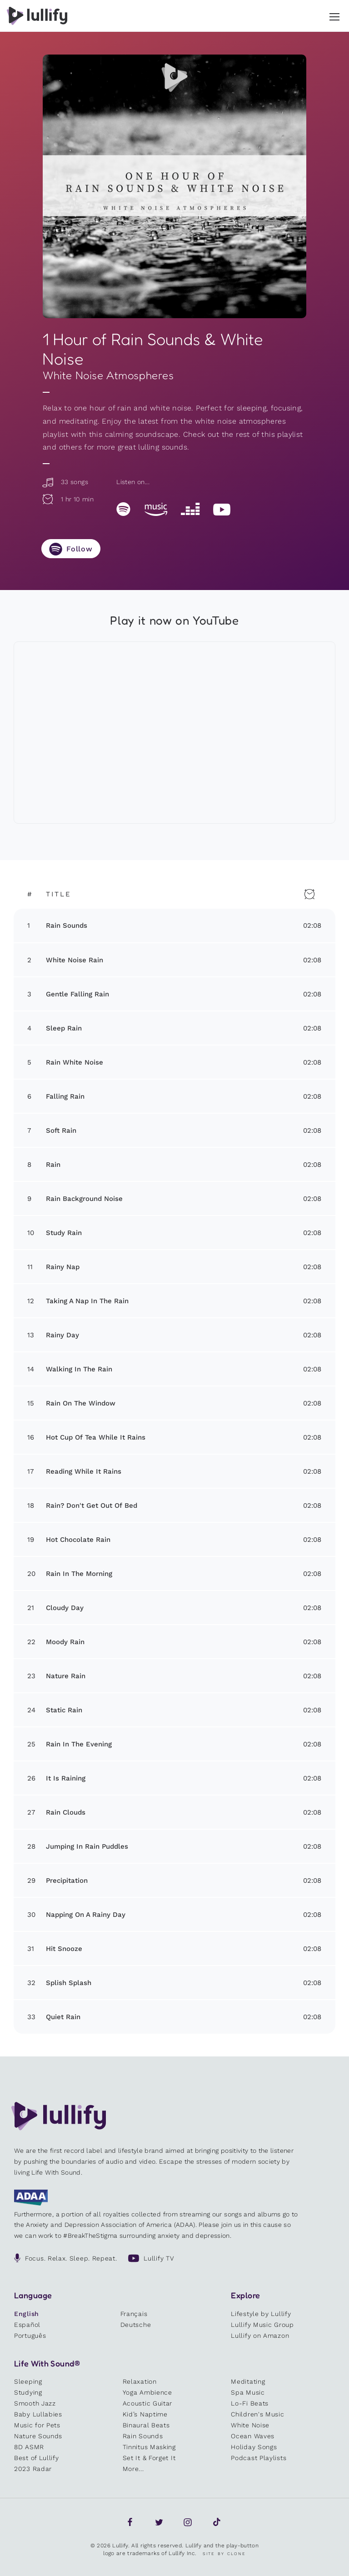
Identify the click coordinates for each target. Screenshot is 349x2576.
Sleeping (28, 2381)
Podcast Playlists (258, 2457)
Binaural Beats (146, 2425)
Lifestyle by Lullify (261, 2313)
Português (30, 2335)
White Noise (250, 2425)
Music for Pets (37, 2425)
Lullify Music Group (262, 2324)
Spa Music (247, 2392)
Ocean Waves (252, 2436)
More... (133, 2468)
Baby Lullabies (38, 2414)
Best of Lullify (36, 2457)
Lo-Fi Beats (250, 2403)
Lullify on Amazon (260, 2335)
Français (134, 2313)
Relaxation (140, 2381)
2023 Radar (33, 2468)
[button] (334, 15)
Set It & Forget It (149, 2457)
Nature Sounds (38, 2436)
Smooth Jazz (35, 2403)
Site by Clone (224, 2553)
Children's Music (257, 2414)
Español (27, 2324)
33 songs (64, 481)
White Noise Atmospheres (108, 375)
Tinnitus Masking (149, 2447)
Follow (79, 549)
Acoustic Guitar (148, 2403)
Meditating (248, 2381)
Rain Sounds (143, 2436)
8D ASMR (29, 2447)
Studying (28, 2392)
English (26, 2313)
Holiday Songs (254, 2447)
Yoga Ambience (147, 2392)
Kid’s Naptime (145, 2414)
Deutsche (135, 2324)
